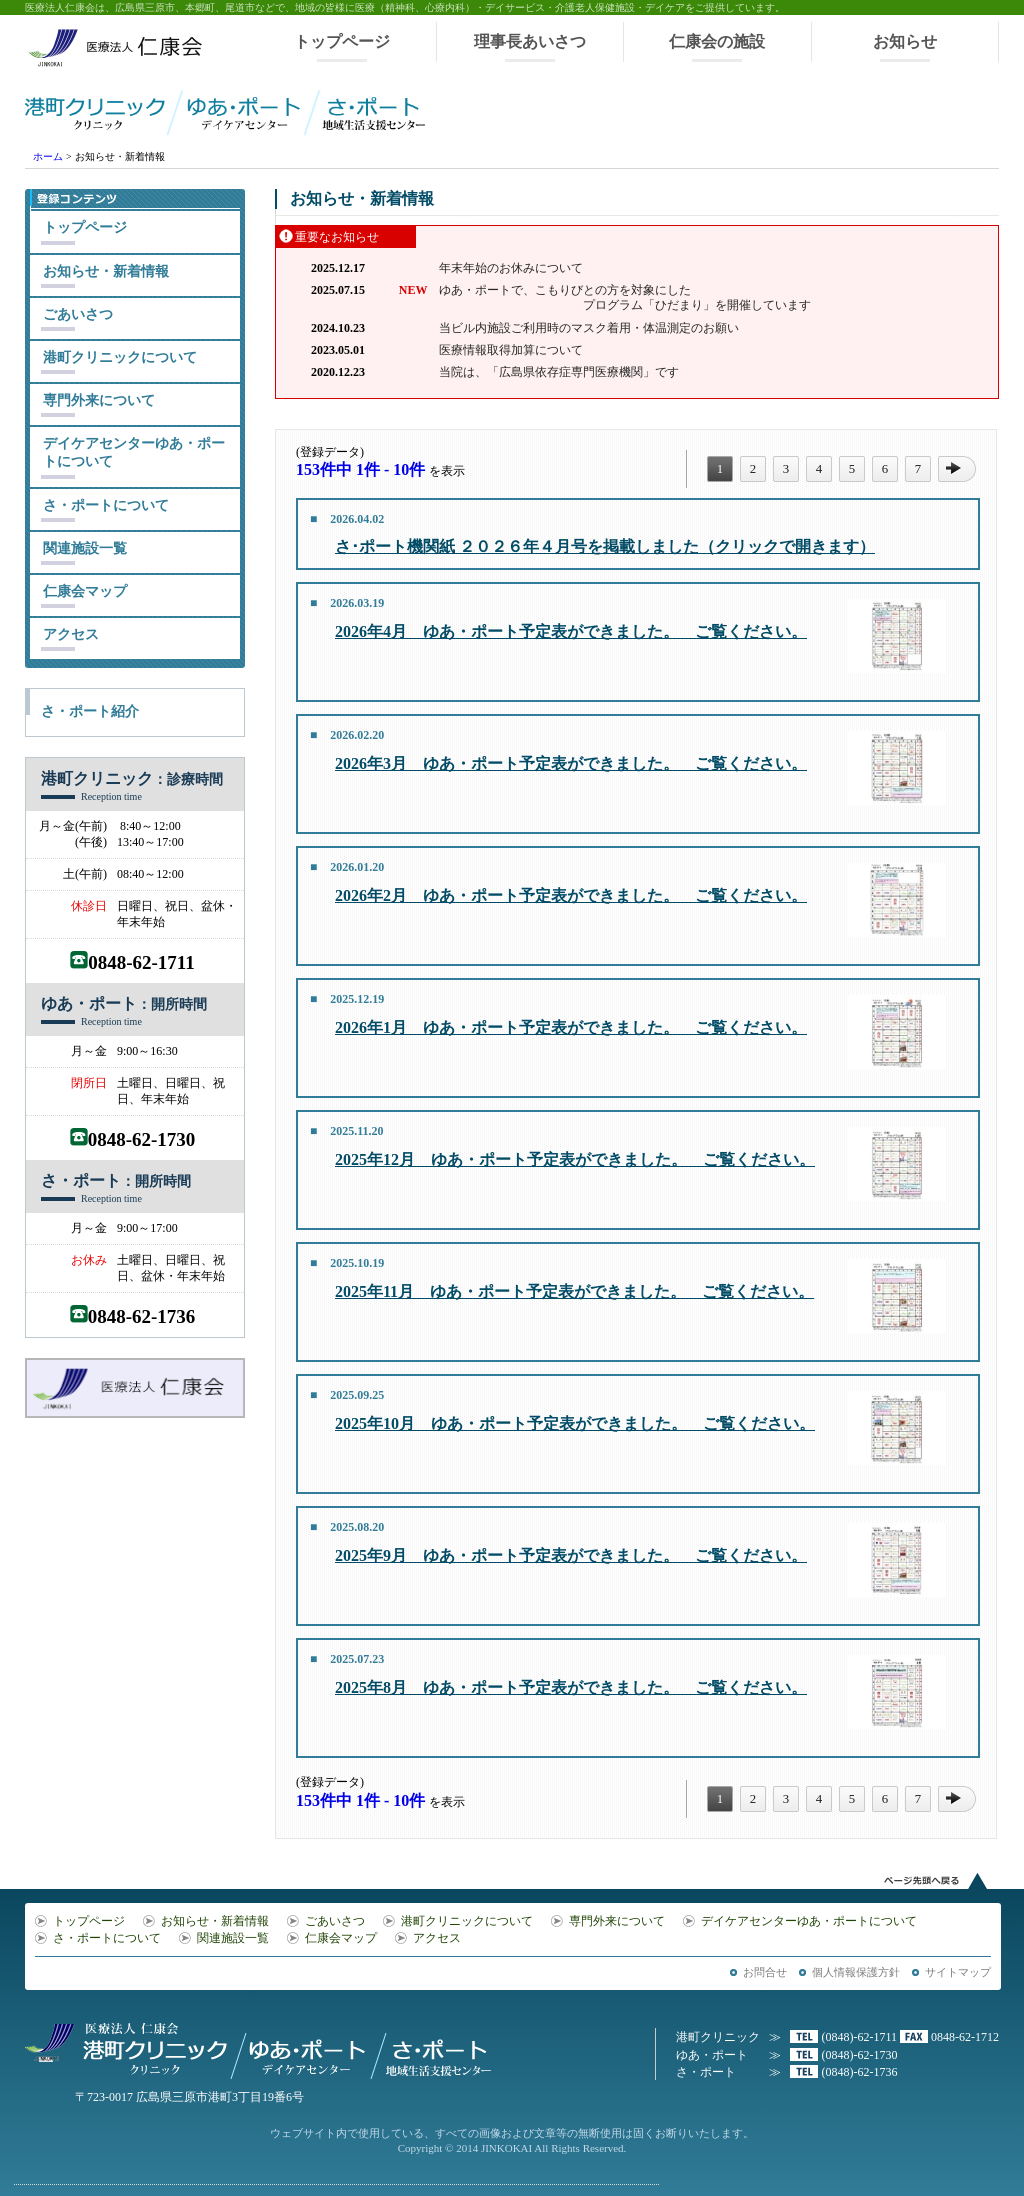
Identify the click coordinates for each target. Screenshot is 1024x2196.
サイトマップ (958, 1972)
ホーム (48, 156)
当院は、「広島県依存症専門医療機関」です (559, 372)
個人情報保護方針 (856, 1972)
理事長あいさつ (530, 41)
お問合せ (765, 1972)
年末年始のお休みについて (511, 268)
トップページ (342, 41)
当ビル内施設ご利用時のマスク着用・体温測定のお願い (589, 328)
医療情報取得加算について (511, 350)
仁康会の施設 (717, 41)
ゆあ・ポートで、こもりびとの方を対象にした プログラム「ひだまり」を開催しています (625, 297)
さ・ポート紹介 (90, 711)
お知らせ (905, 41)
